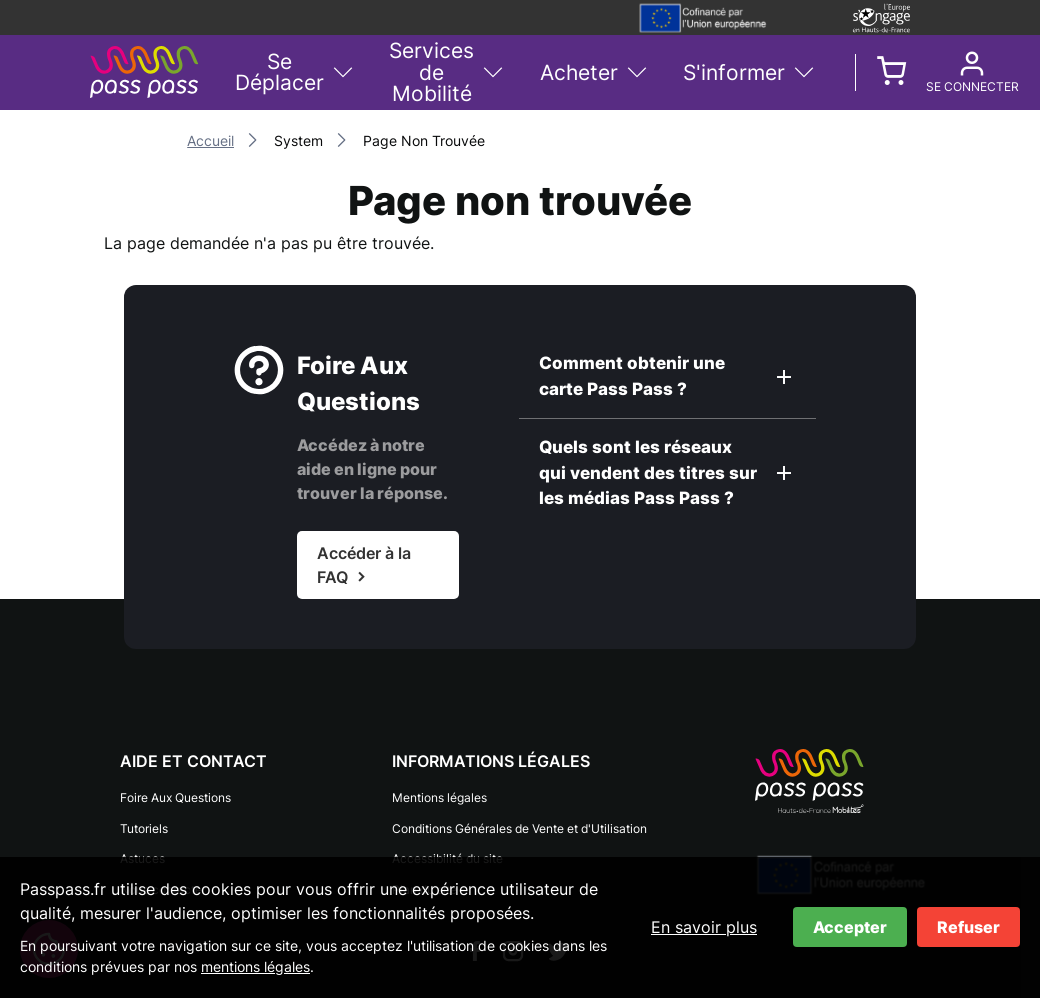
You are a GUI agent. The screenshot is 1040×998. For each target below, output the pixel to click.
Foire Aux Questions (175, 796)
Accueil (210, 140)
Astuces (142, 850)
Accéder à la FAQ (364, 565)
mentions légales (255, 966)
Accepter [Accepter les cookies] (850, 927)
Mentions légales (439, 796)
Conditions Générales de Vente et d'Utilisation (519, 823)
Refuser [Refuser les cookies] (968, 927)
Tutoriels (144, 823)
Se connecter (939, 87)
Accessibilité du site (447, 850)
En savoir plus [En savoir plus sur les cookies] (704, 927)
